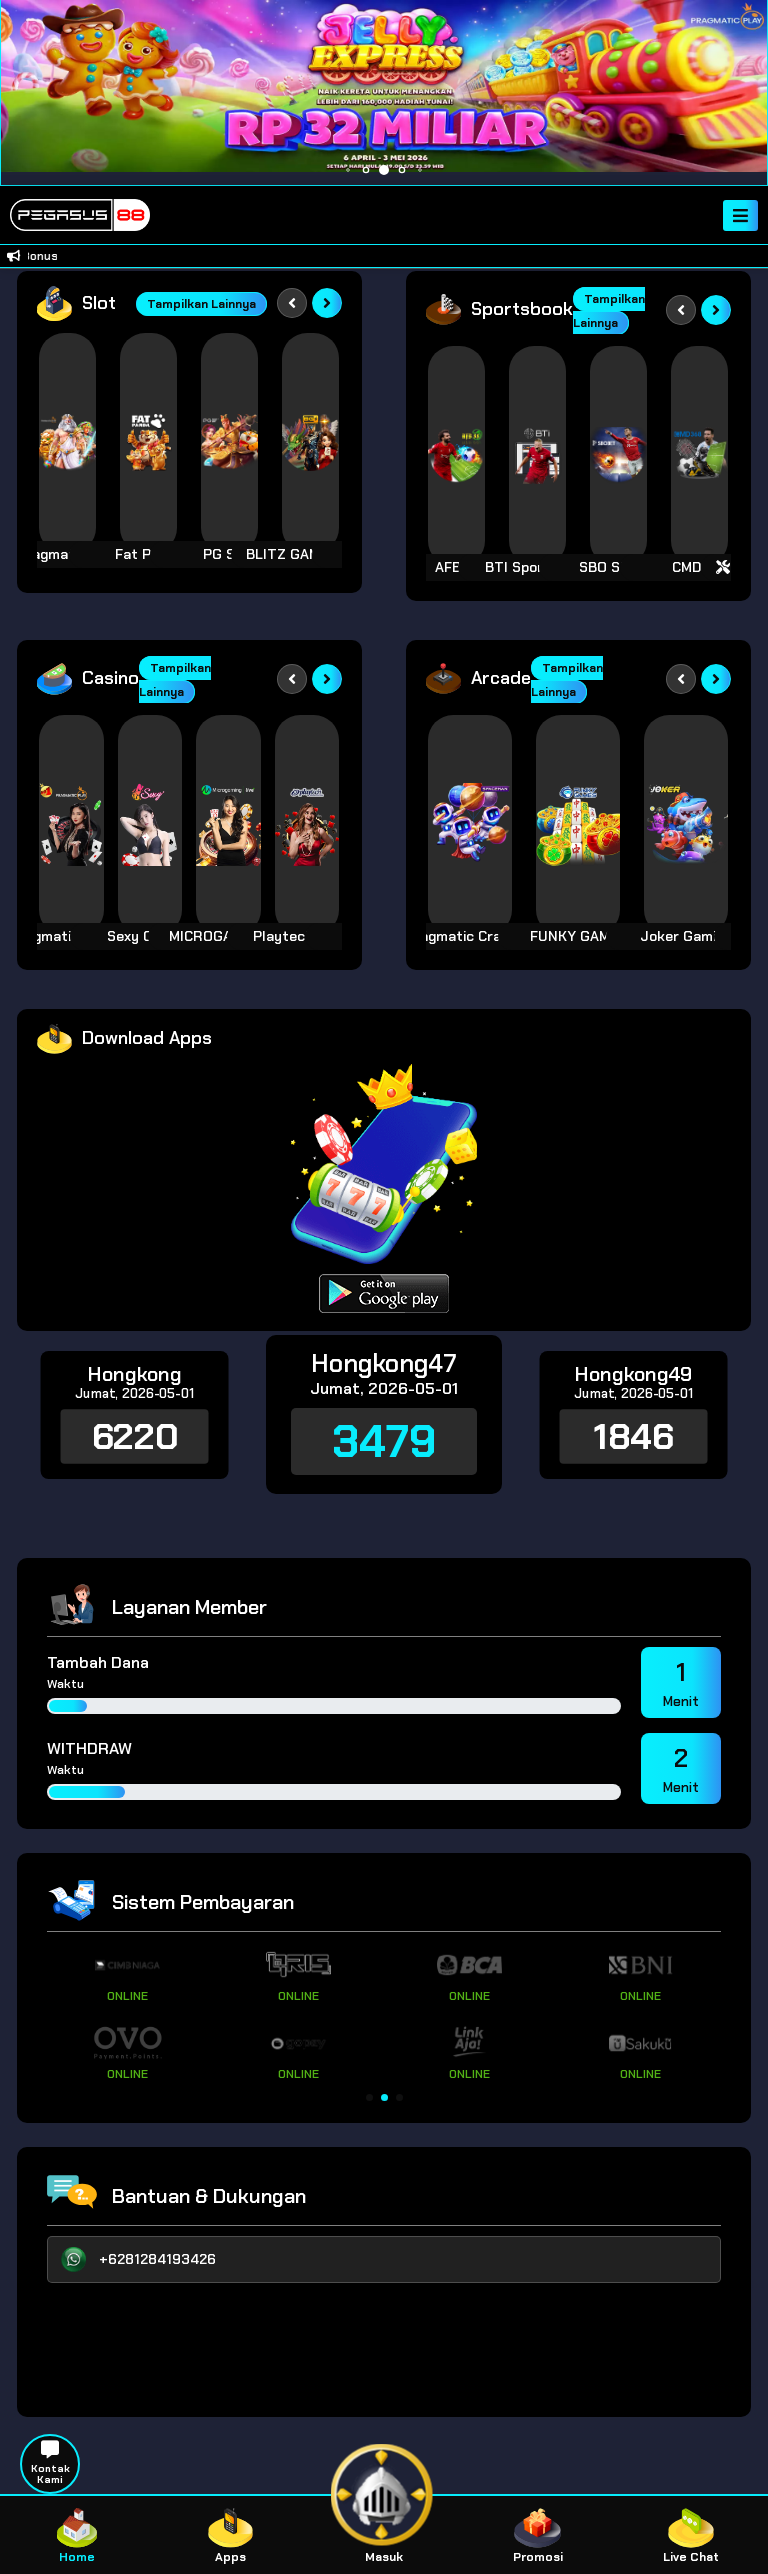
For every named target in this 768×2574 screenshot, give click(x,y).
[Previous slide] (292, 303)
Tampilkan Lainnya (201, 304)
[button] (369, 2097)
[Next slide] (327, 303)
